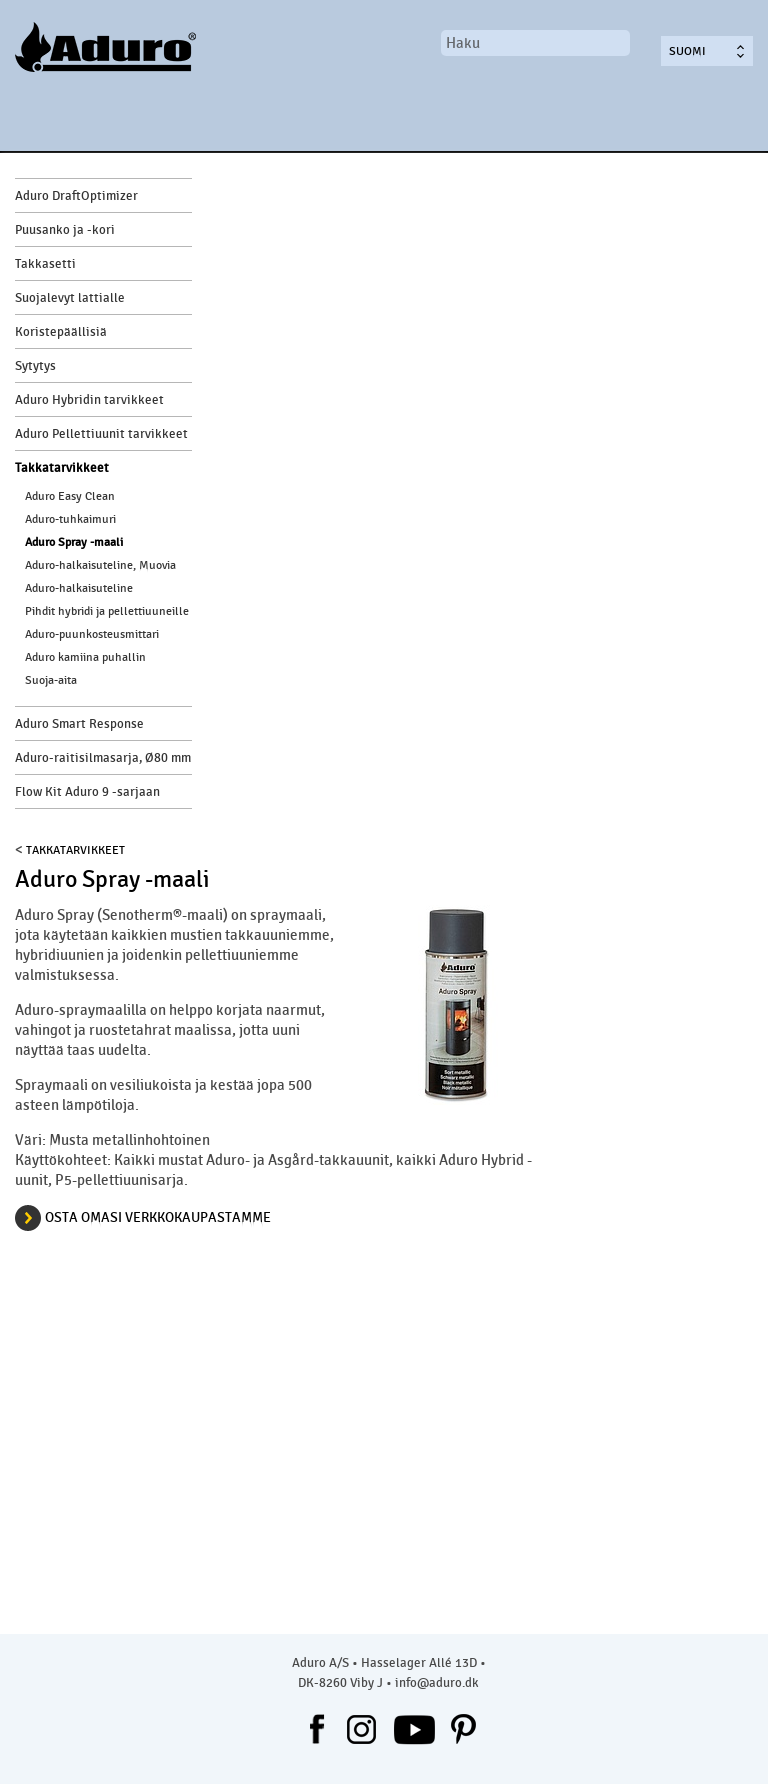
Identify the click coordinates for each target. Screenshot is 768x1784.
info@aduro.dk (437, 1683)
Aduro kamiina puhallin (85, 657)
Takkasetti (45, 264)
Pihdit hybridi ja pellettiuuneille (107, 611)
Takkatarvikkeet (62, 468)
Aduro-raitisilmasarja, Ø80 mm (103, 758)
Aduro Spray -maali (74, 542)
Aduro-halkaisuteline (79, 588)
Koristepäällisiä (61, 332)
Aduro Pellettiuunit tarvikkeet (101, 434)
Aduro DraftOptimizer (76, 196)
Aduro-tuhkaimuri (70, 519)
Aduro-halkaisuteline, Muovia (100, 565)
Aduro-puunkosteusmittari (92, 634)
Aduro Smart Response (79, 724)
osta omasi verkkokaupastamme (158, 1217)
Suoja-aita (51, 680)
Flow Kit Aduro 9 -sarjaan (87, 792)
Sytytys (35, 366)
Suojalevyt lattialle (70, 298)
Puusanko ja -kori (65, 230)
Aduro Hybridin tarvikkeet (89, 400)
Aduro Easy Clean (70, 496)
